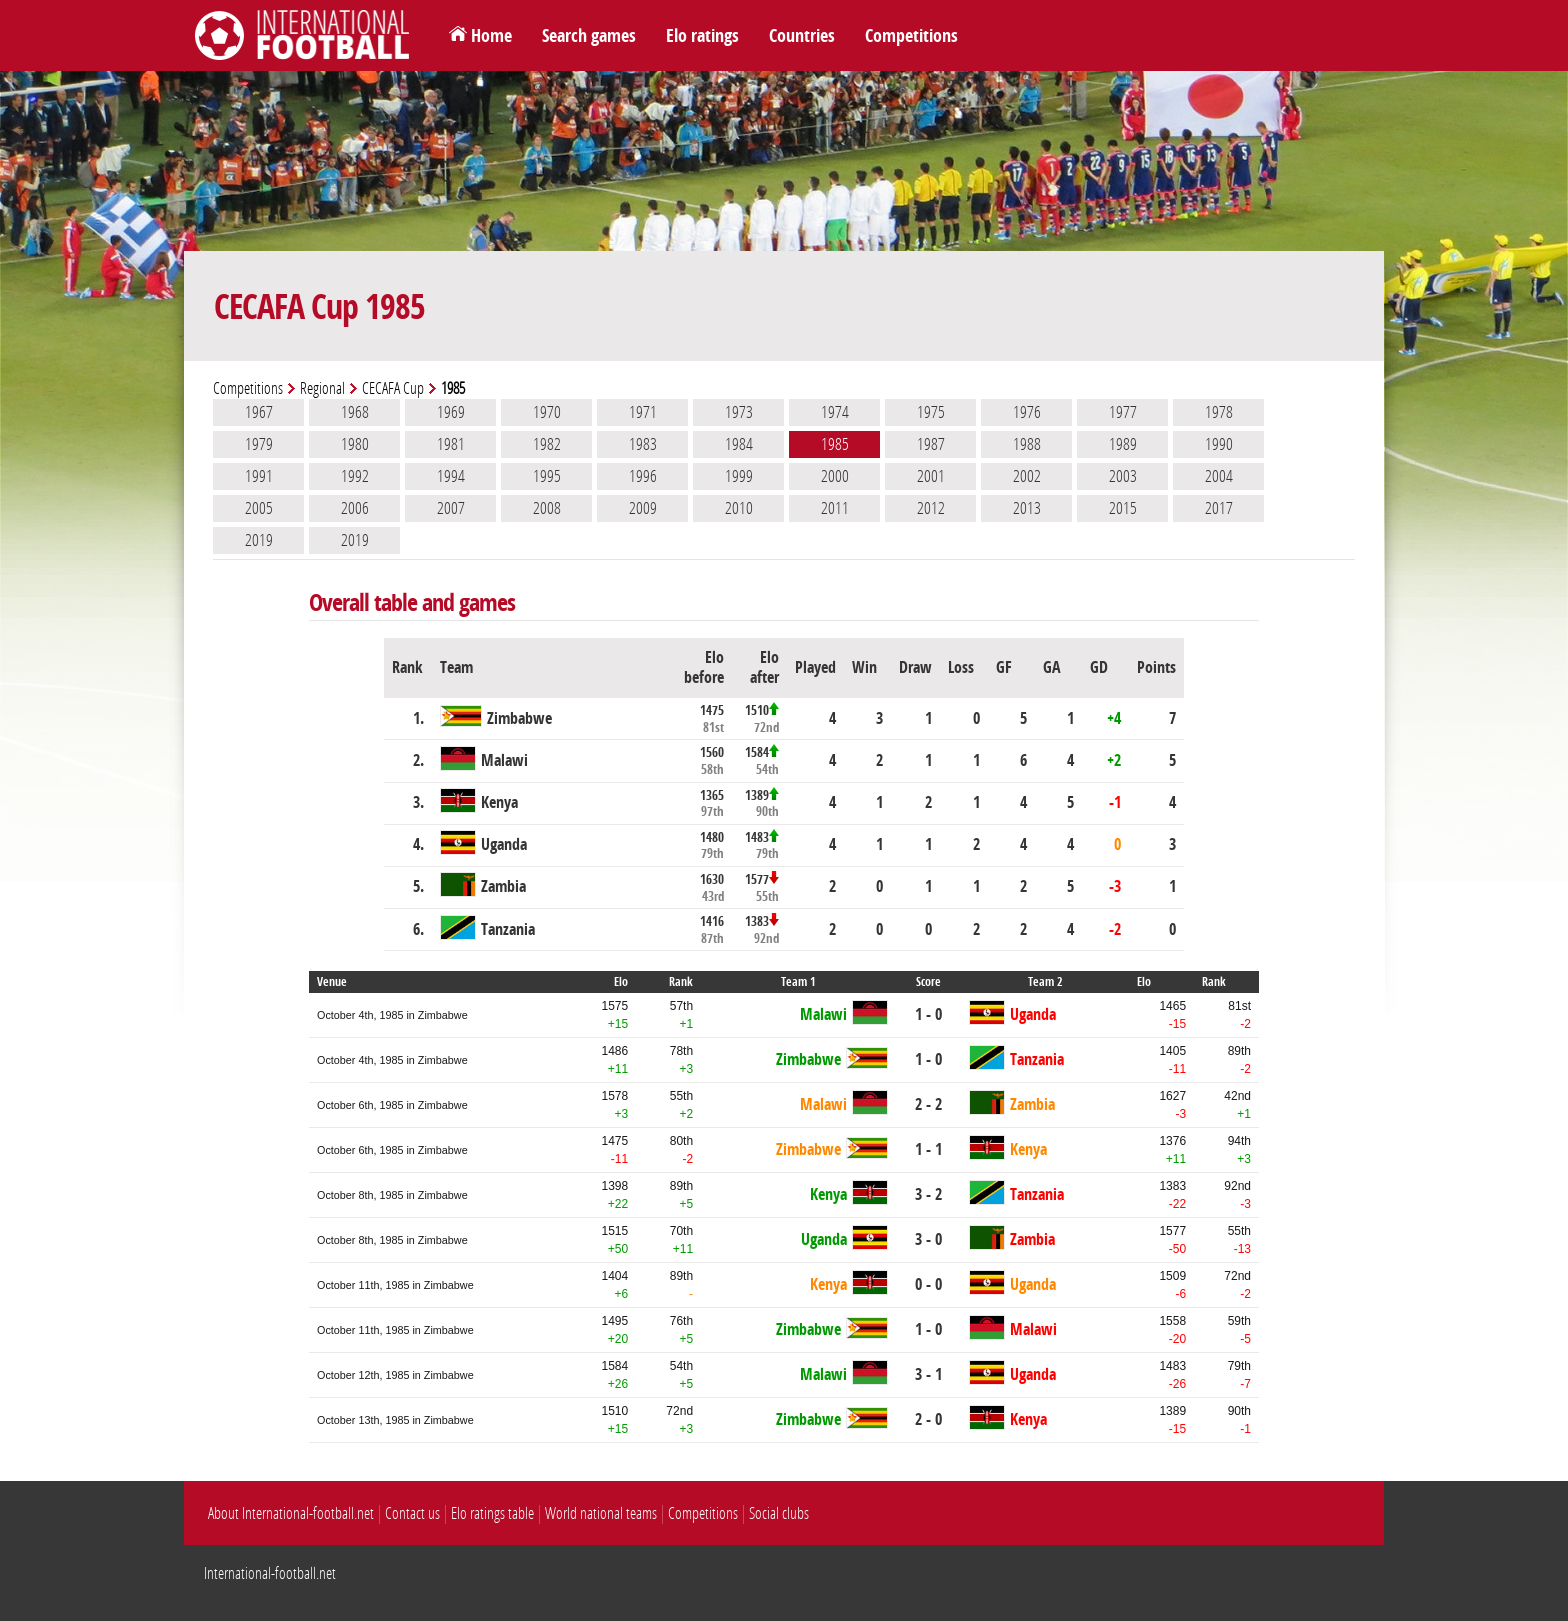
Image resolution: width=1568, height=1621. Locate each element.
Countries (802, 36)
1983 (643, 444)
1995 (547, 476)
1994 (451, 476)
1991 (259, 476)
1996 (643, 476)
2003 (1123, 476)
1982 (547, 444)
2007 (451, 508)
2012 (931, 508)
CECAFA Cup (393, 388)
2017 (1219, 508)
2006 (355, 508)
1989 (1123, 444)
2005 (259, 508)
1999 (739, 476)
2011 (835, 508)
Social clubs (779, 1513)
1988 (1027, 444)
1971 (643, 412)
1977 (1123, 412)
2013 (1027, 508)
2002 (1027, 476)
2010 (739, 508)
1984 (739, 444)
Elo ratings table (492, 1513)
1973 (739, 412)
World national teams (601, 1513)
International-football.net (270, 1573)
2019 (259, 540)
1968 (355, 412)
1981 (451, 444)
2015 (1123, 508)
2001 (931, 476)
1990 (1219, 444)
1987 (931, 444)
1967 (259, 412)
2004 (1219, 476)
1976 (1027, 412)
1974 (835, 412)
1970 (547, 412)
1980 (355, 444)
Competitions (911, 36)
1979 (259, 444)
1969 (451, 412)
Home (491, 36)
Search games (589, 36)
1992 (355, 476)
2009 (643, 508)
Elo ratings (702, 36)
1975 (931, 412)
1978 (1219, 412)
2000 (835, 476)
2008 (547, 508)
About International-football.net (291, 1513)
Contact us (412, 1513)
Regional (322, 388)
